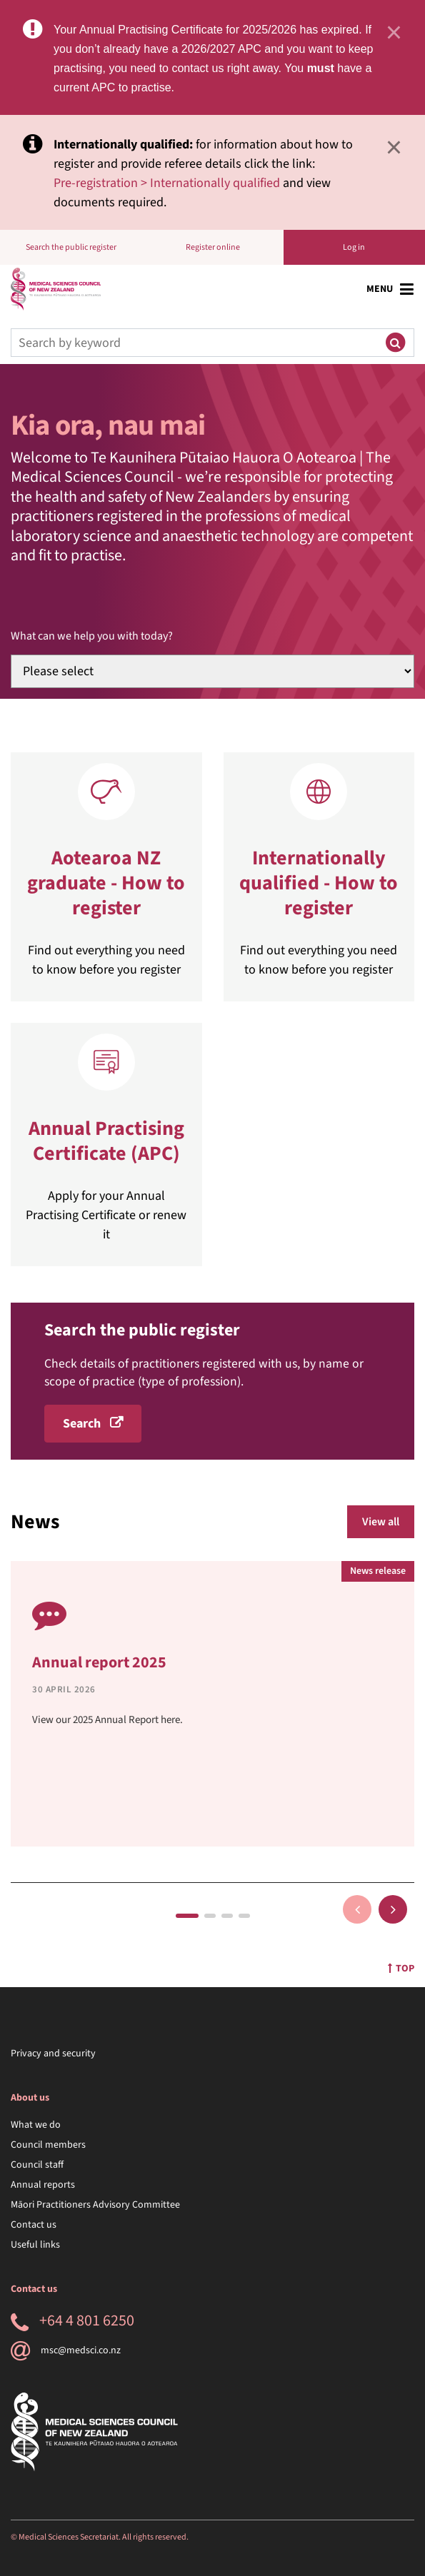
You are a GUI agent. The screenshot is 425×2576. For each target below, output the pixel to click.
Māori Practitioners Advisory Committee (95, 2205)
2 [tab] (210, 1916)
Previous (357, 1909)
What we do (36, 2125)
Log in (354, 247)
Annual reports (43, 2185)
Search (82, 1424)
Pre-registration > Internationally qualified (167, 183)
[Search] (193, 342)
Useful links (35, 2245)
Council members (48, 2145)
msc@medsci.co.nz (66, 2350)
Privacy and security (53, 2053)
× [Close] (394, 32)
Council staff (37, 2165)
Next (393, 1909)
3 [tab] (227, 1916)
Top (401, 1968)
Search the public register (71, 247)
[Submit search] (395, 342)
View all (380, 1522)
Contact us (33, 2225)
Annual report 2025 (99, 1662)
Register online (213, 247)
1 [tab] (187, 1916)
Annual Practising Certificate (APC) (106, 1141)
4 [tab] (244, 1916)
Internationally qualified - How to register (318, 883)
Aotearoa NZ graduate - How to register (106, 883)
